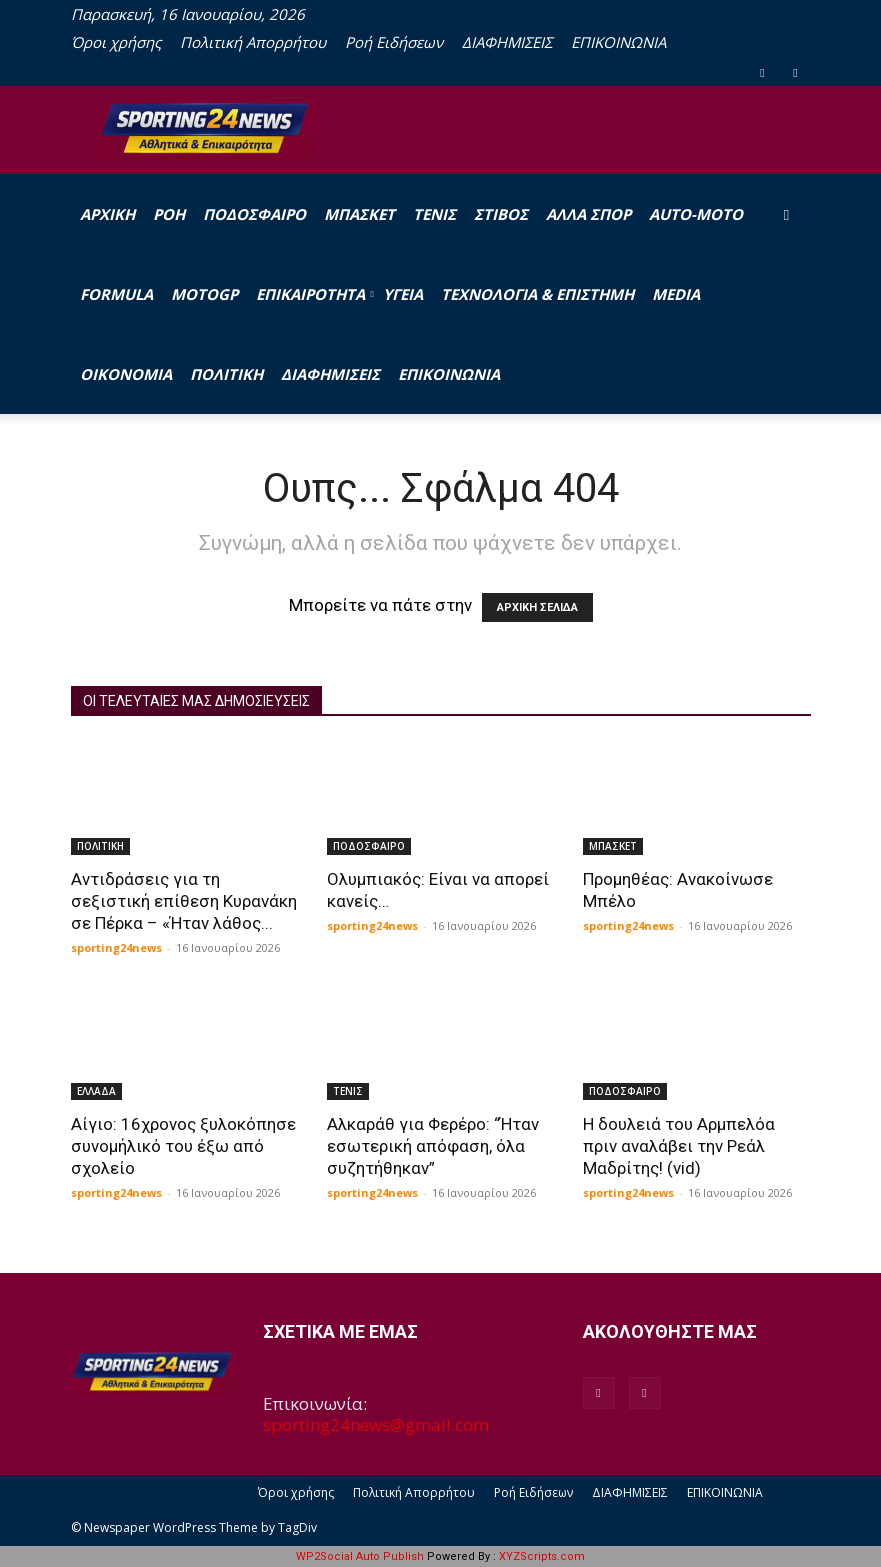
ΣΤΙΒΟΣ (501, 214)
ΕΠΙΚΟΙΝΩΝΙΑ (618, 42)
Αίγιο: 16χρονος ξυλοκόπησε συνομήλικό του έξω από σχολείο (183, 1146)
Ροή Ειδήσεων (394, 42)
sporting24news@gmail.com (376, 1424)
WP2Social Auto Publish (360, 1556)
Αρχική (107, 214)
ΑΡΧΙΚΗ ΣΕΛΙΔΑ (537, 607)
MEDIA (676, 294)
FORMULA (116, 294)
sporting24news (116, 947)
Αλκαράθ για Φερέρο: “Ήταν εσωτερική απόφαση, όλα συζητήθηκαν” (433, 1146)
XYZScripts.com (542, 1556)
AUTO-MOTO (696, 214)
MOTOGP (204, 294)
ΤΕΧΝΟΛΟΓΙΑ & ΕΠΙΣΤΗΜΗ (537, 294)
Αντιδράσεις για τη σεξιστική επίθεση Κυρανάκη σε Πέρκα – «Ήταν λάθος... (184, 901)
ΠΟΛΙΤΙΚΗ (226, 374)
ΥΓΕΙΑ (403, 294)
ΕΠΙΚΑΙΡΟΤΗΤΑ (315, 294)
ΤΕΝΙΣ (434, 214)
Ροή (169, 214)
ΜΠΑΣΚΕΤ (359, 214)
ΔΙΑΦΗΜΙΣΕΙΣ (507, 42)
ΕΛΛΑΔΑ (96, 1091)
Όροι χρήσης (116, 42)
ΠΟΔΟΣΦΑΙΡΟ (254, 214)
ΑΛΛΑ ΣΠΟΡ (588, 214)
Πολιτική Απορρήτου (253, 42)
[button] (787, 213)
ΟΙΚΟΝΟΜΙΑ (126, 374)
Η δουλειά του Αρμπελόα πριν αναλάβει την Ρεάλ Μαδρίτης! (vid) (679, 1146)
